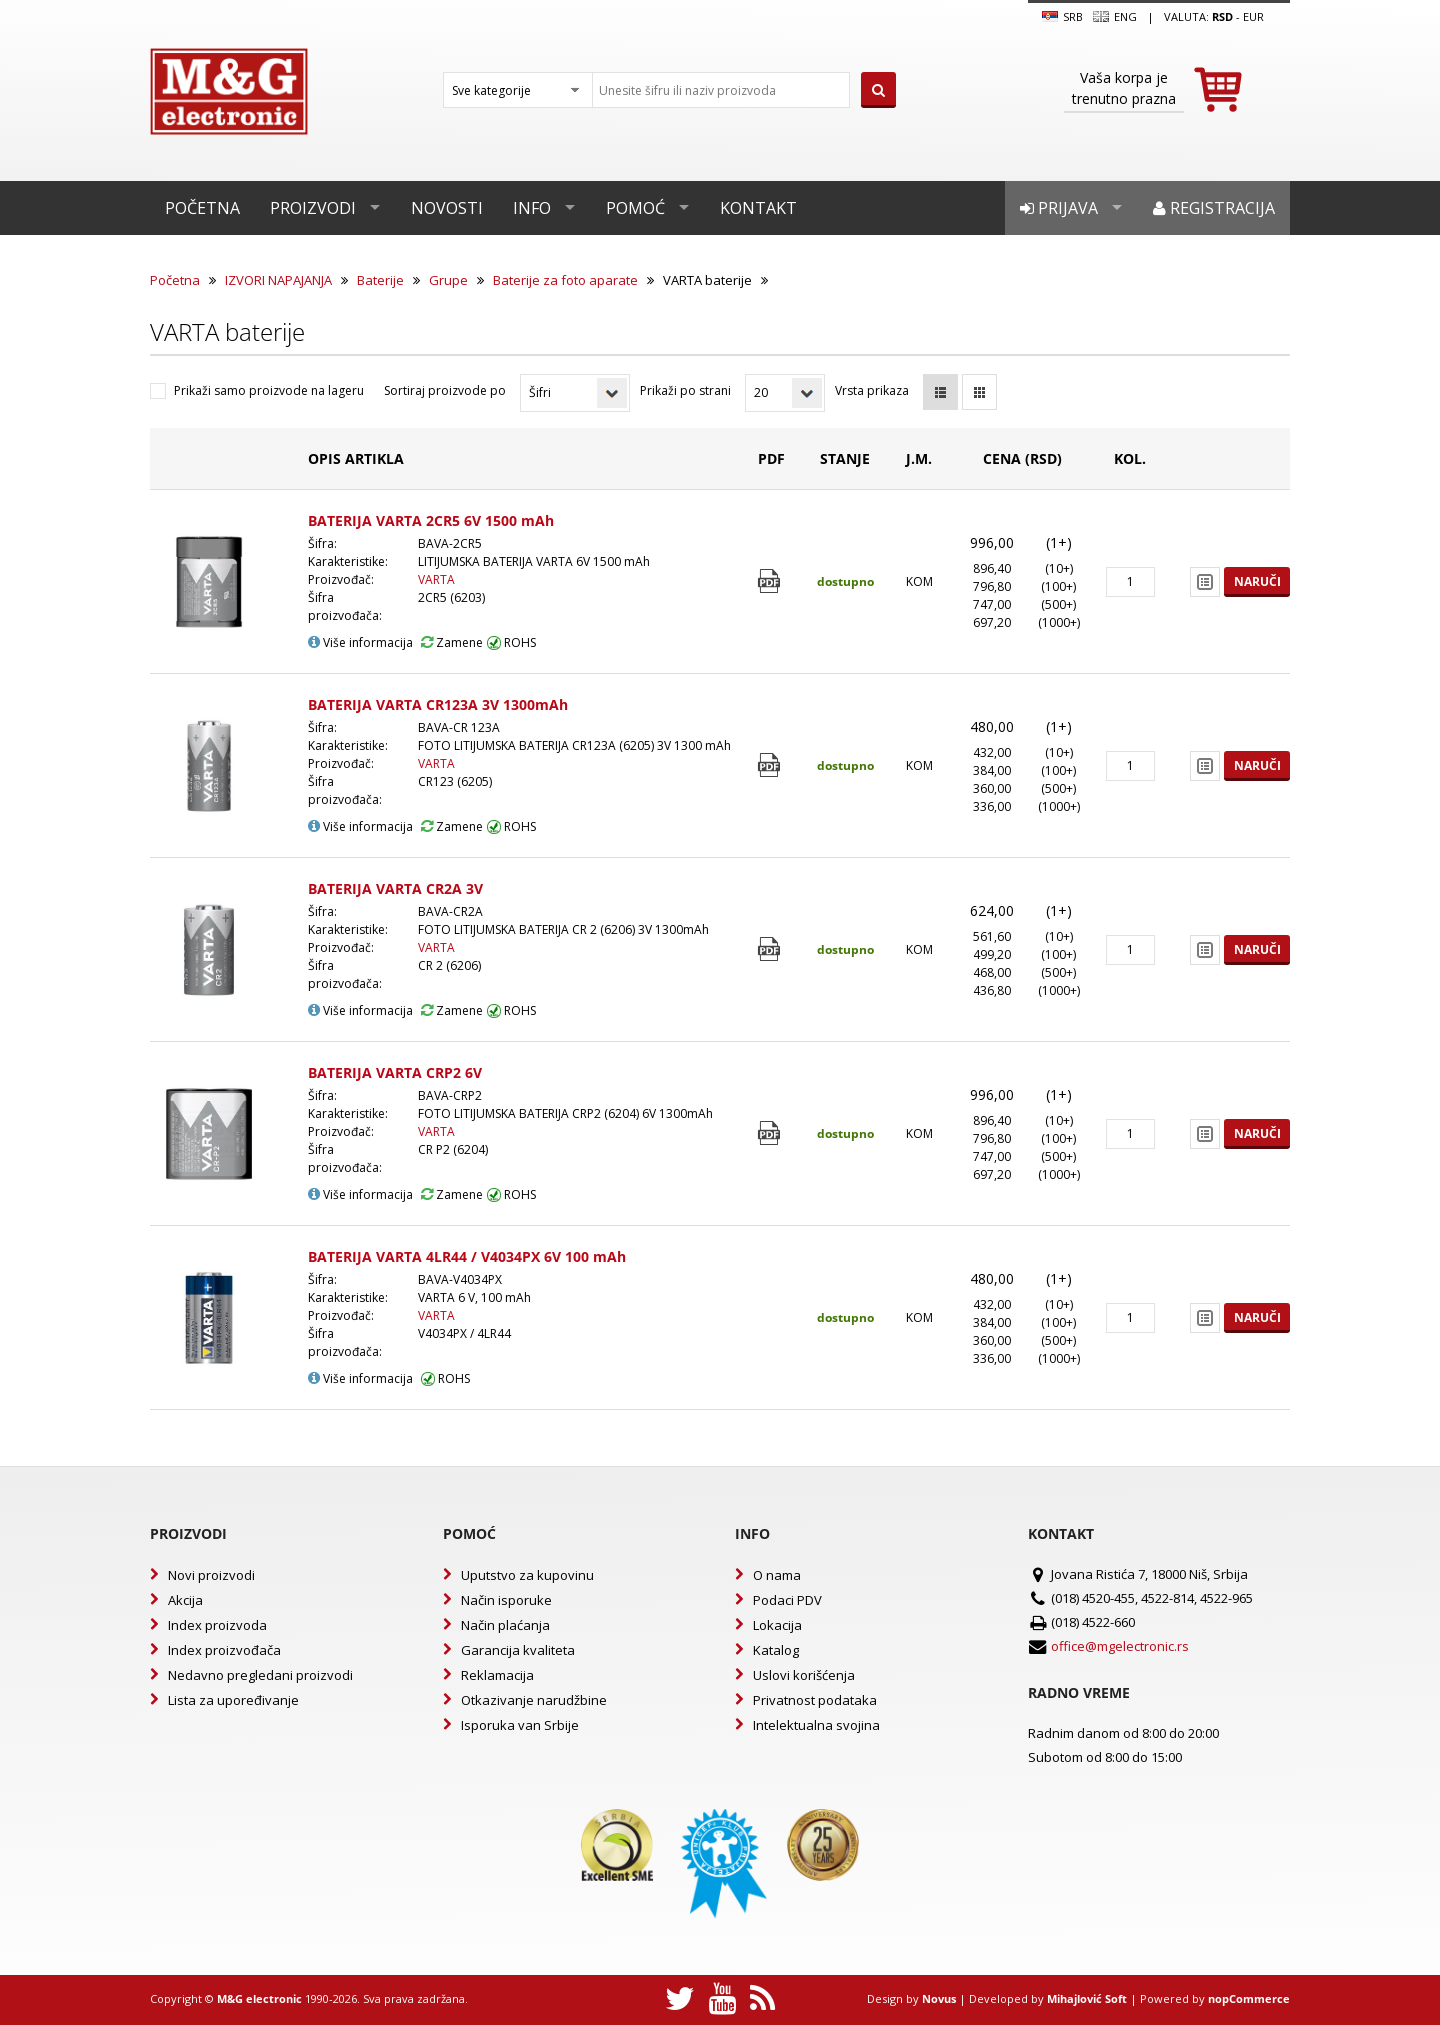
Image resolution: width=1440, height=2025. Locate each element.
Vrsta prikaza (872, 390)
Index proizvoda (217, 1625)
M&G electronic (259, 1998)
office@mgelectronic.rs (1120, 1646)
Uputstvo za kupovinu (527, 1575)
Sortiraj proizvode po (445, 390)
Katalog (776, 1650)
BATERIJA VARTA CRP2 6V (395, 1072)
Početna (202, 208)
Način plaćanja (505, 1625)
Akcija (185, 1600)
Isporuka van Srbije (520, 1725)
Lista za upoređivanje (233, 1700)
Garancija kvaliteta (518, 1650)
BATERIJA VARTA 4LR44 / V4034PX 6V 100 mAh (467, 1256)
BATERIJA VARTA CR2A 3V (395, 888)
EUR (1253, 16)
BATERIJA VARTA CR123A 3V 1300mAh (438, 704)
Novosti (447, 208)
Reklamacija (497, 1675)
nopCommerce (1249, 1998)
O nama (777, 1575)
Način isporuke (506, 1600)
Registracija (1214, 208)
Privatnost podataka (815, 1700)
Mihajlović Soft (1087, 1998)
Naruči (1257, 581)
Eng (1115, 17)
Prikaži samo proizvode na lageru (269, 390)
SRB (1062, 17)
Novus (939, 1998)
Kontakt (758, 208)
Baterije (380, 280)
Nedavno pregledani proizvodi (260, 1675)
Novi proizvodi (211, 1575)
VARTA (436, 579)
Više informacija (360, 642)
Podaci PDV (787, 1600)
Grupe (448, 280)
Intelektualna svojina (816, 1725)
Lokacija (777, 1625)
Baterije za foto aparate (565, 280)
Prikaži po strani (685, 390)
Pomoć (635, 208)
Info (532, 208)
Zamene (452, 642)
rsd (1222, 16)
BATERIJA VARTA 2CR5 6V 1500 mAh (431, 520)
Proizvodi (313, 208)
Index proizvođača (224, 1650)
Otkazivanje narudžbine (534, 1700)
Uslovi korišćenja (804, 1675)
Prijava (1059, 208)
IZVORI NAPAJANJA (278, 280)
